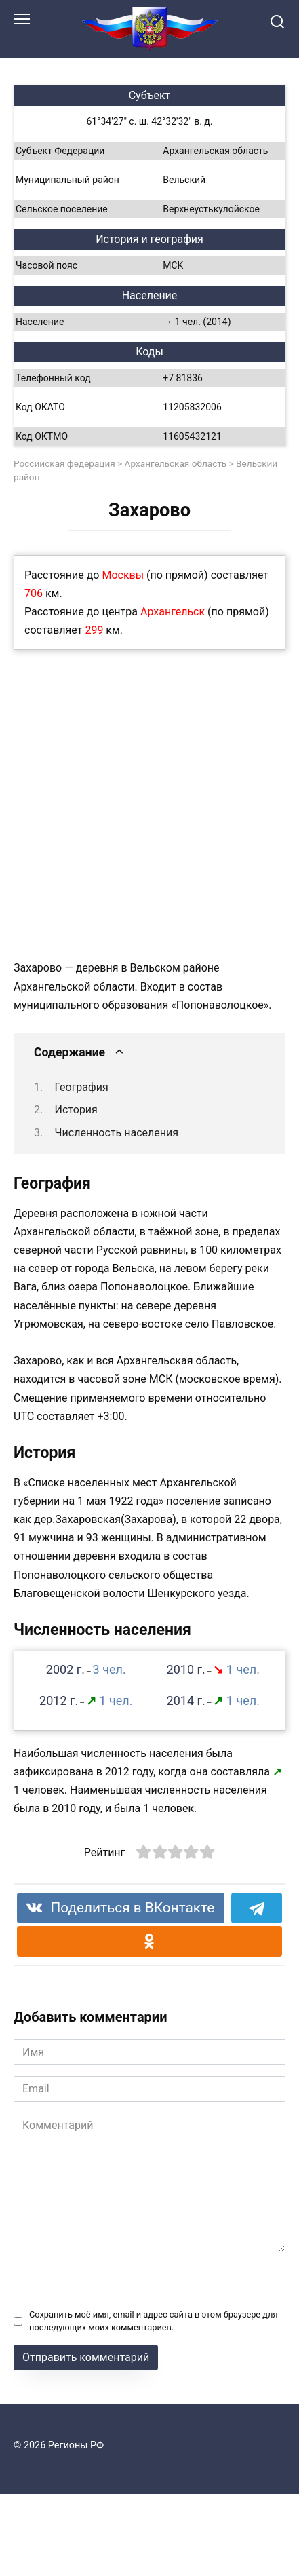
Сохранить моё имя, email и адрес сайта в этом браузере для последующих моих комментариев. (153, 2320)
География (81, 1087)
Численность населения (116, 1132)
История (76, 1109)
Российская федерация (64, 463)
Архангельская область (176, 463)
